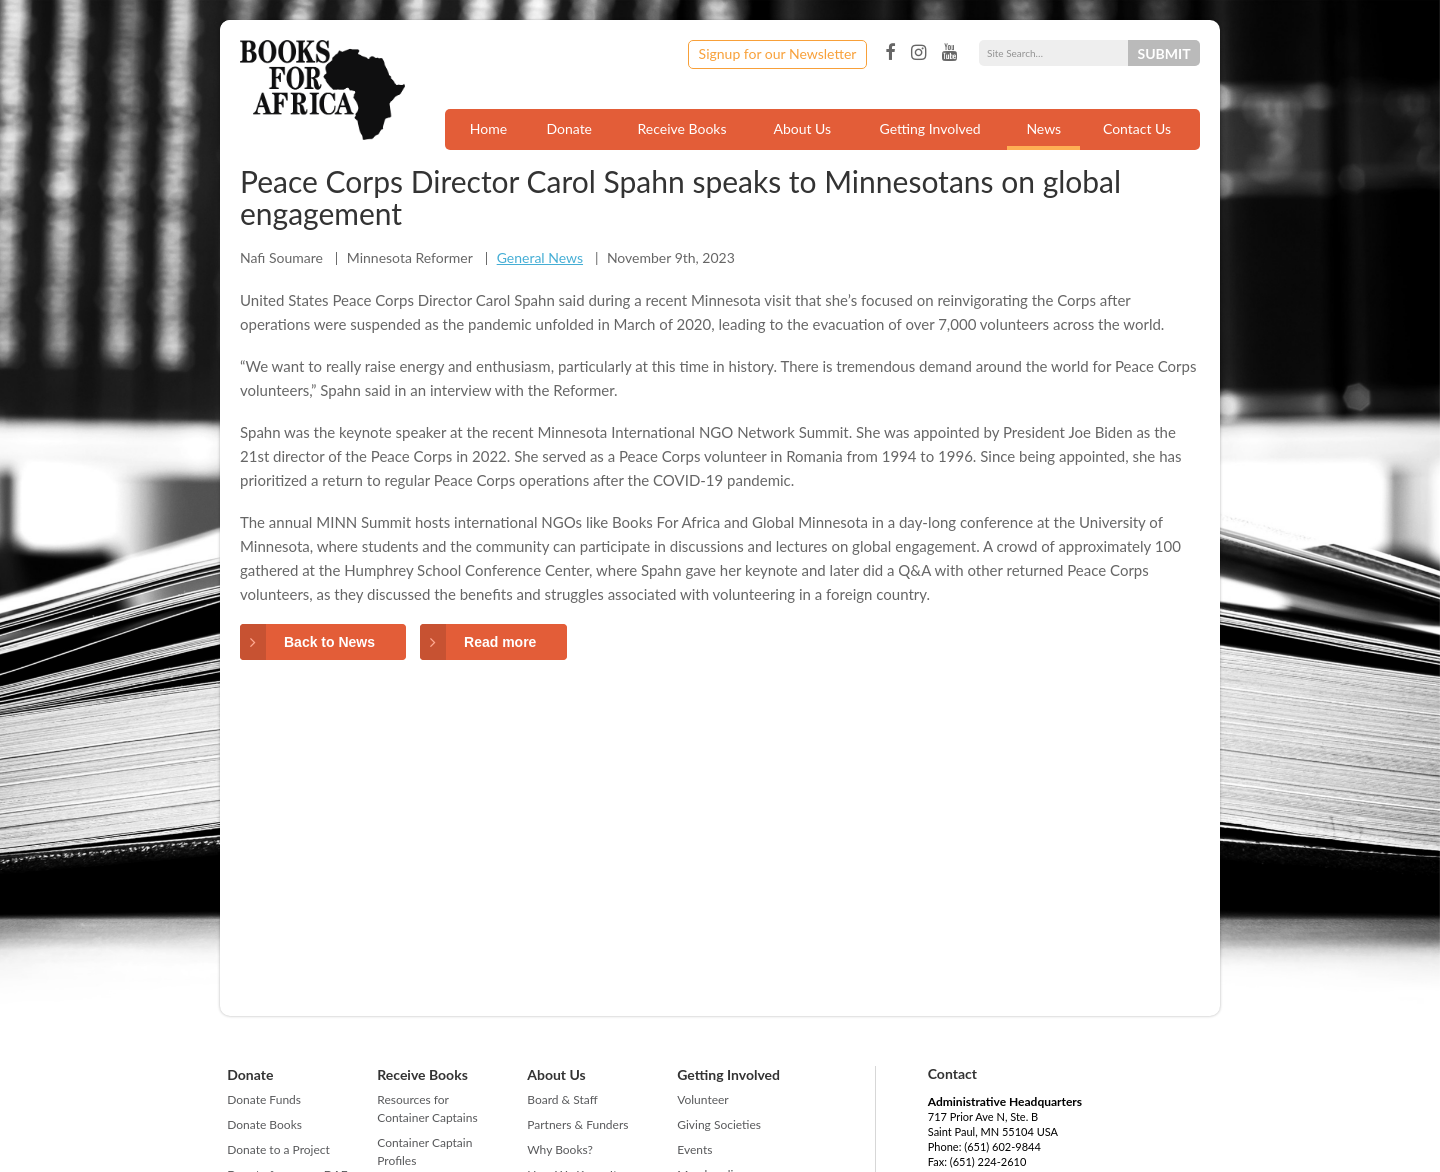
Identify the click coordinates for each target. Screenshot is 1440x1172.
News (1043, 128)
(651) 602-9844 (1002, 1146)
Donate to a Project (278, 1149)
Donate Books (264, 1124)
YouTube (949, 53)
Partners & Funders (577, 1124)
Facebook (890, 53)
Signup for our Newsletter (778, 53)
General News (540, 257)
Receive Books (682, 128)
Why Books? (560, 1149)
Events (694, 1149)
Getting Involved (930, 128)
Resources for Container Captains (427, 1108)
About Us (802, 128)
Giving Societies (719, 1124)
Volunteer (702, 1099)
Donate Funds (264, 1099)
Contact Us (1137, 128)
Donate (569, 128)
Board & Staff (562, 1099)
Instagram (918, 53)
